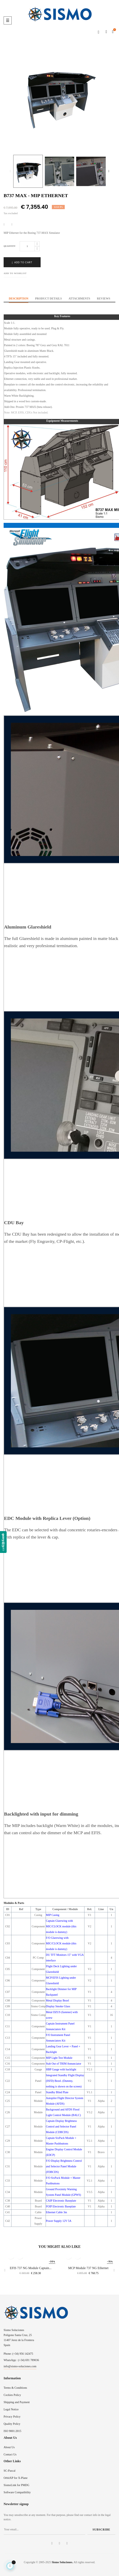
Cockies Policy (12, 2395)
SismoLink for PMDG (16, 2485)
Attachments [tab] (79, 298)
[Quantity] (27, 246)
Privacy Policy (12, 2416)
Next (109, 171)
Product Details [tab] (48, 298)
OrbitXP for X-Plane (16, 2477)
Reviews (103, 298)
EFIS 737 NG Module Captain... (31, 2268)
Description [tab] (18, 298)
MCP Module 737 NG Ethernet (88, 2268)
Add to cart (22, 262)
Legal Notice (11, 2409)
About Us (9, 2447)
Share (4, 224)
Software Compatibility (17, 2492)
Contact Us (10, 2454)
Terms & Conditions (15, 2387)
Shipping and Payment (17, 2402)
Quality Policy (12, 2423)
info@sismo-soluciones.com (20, 2366)
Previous (10, 171)
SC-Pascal (9, 2470)
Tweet (11, 224)
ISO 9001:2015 (12, 2431)
